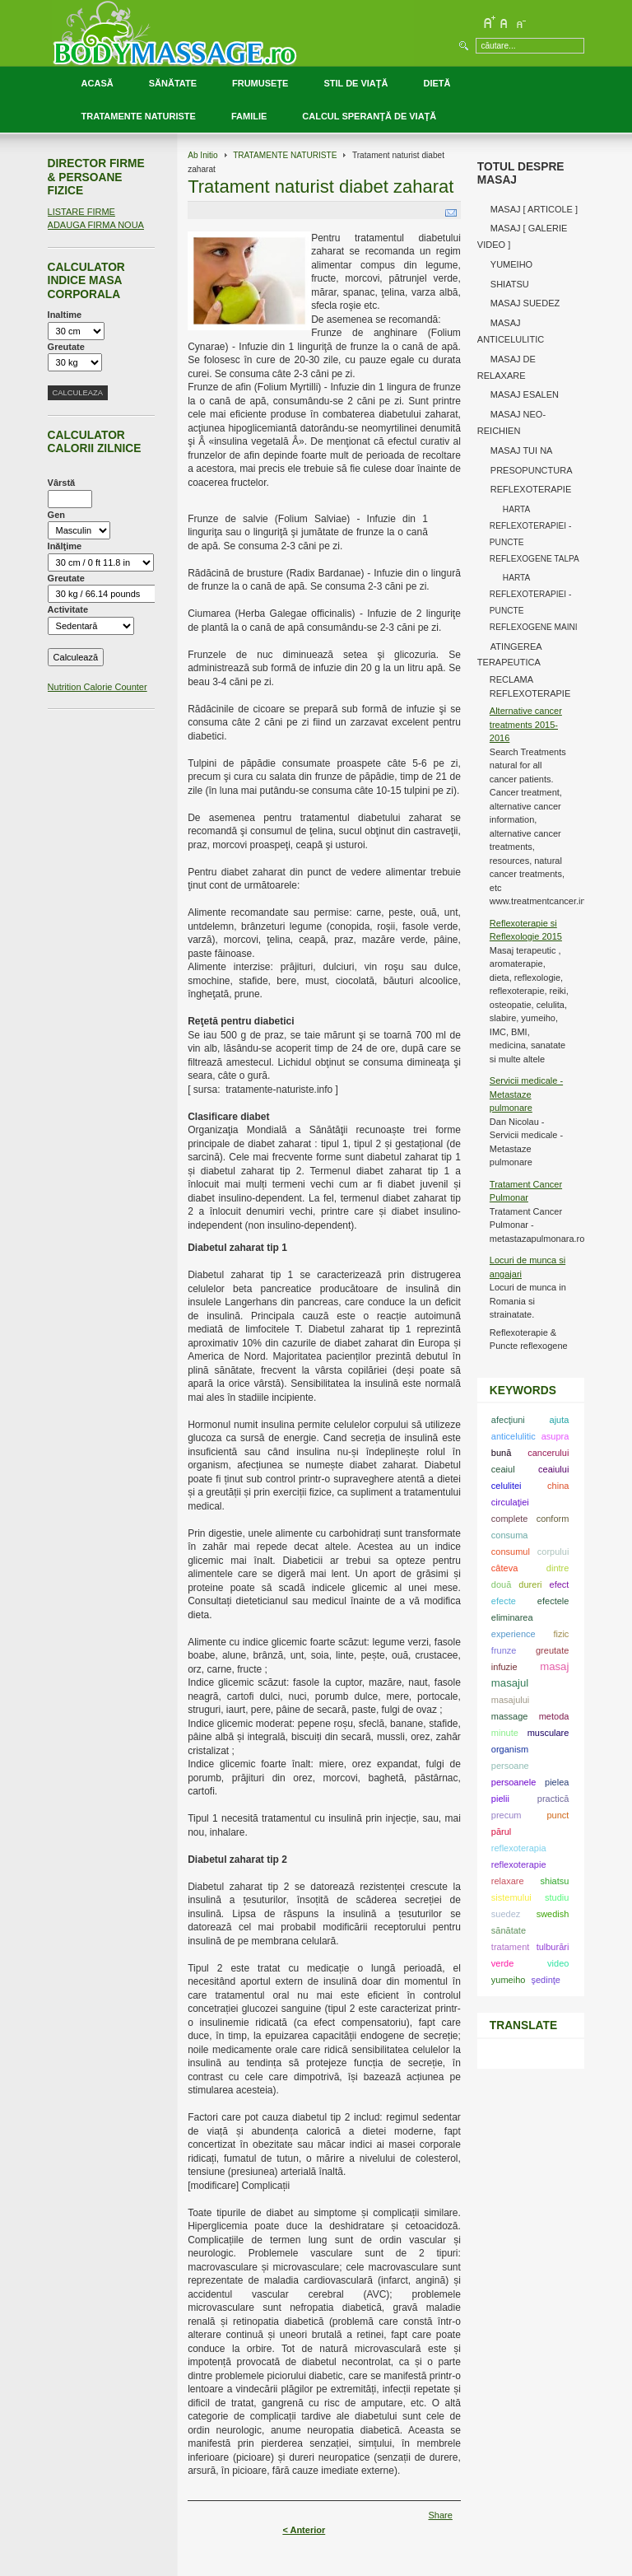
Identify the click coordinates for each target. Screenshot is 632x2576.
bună (501, 1453)
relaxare (507, 1881)
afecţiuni (508, 1420)
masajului (510, 1700)
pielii (500, 1799)
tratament (510, 1947)
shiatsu (555, 1881)
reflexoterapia (518, 1848)
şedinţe (545, 1980)
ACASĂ (97, 83)
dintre (557, 1568)
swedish (553, 1914)
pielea (557, 1782)
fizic (561, 1634)
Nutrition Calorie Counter (97, 687)
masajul (509, 1683)
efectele (553, 1601)
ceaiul (503, 1469)
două (501, 1584)
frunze (504, 1650)
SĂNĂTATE (173, 83)
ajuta (559, 1420)
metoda (554, 1716)
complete (509, 1519)
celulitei (506, 1486)
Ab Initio (203, 155)
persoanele (513, 1782)
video (558, 1963)
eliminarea (512, 1617)
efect (559, 1584)
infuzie (504, 1667)
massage (509, 1716)
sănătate (508, 1930)
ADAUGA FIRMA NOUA (96, 225)
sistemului (511, 1897)
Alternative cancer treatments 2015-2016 (526, 724)
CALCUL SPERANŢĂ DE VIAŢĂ (369, 116)
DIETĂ (436, 83)
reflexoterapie (518, 1864)
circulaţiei (510, 1502)
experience (513, 1634)
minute (504, 1733)
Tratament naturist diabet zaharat (320, 186)
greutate (552, 1650)
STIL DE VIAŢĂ (355, 83)
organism (509, 1749)
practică (553, 1799)
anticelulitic (513, 1436)
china (558, 1486)
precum (506, 1815)
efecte (503, 1601)
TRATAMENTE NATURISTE (138, 116)
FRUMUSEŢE (260, 83)
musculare (548, 1733)
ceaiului (553, 1469)
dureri (529, 1584)
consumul (510, 1551)
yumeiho (508, 1980)
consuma (509, 1535)
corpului (553, 1551)
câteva (504, 1568)
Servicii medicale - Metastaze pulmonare (526, 1094)
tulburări (553, 1947)
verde (502, 1963)
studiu (557, 1897)
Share (440, 2515)
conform (553, 1519)
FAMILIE (249, 116)
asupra (555, 1436)
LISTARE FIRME (81, 212)
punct (557, 1815)
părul (501, 1831)
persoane (510, 1766)
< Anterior (303, 2530)
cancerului (548, 1453)
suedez (505, 1914)
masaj (554, 1666)
